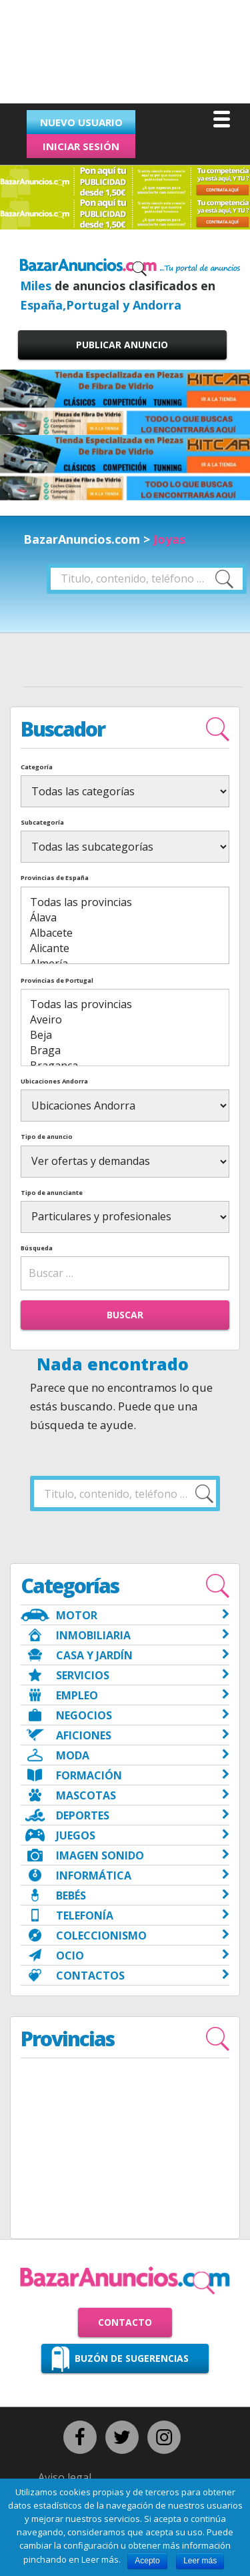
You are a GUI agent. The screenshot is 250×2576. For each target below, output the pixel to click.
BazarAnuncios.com (81, 539)
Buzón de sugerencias (132, 2358)
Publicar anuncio (122, 344)
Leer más (200, 2560)
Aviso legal (64, 2477)
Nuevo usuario (81, 122)
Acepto (147, 2560)
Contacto (125, 2322)
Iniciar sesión (81, 146)
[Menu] (221, 118)
